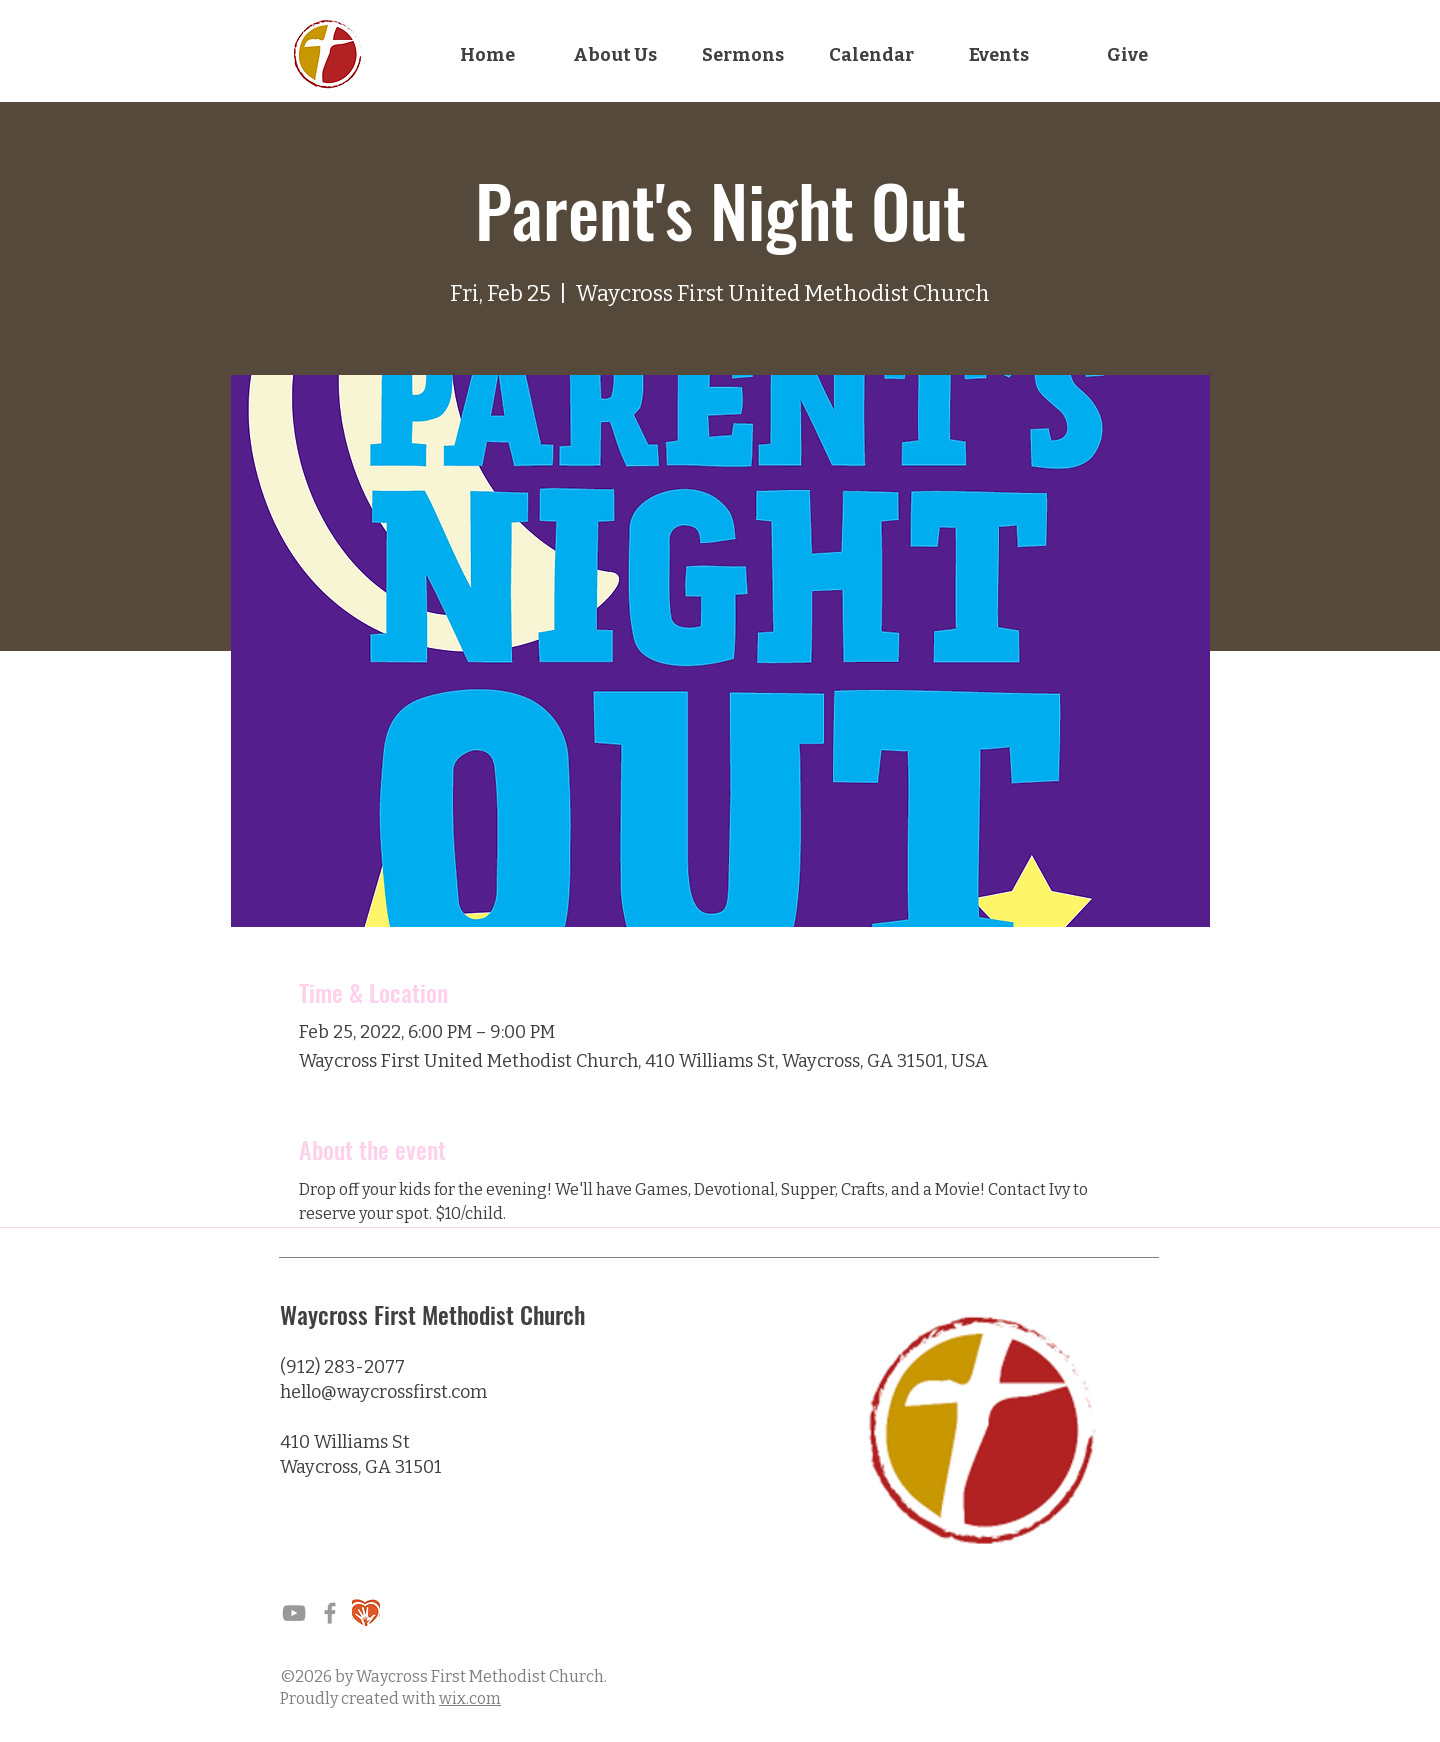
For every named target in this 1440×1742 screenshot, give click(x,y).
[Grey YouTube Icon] (294, 1613)
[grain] (366, 1613)
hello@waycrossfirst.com (383, 1392)
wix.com (470, 1698)
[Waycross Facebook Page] (330, 1613)
